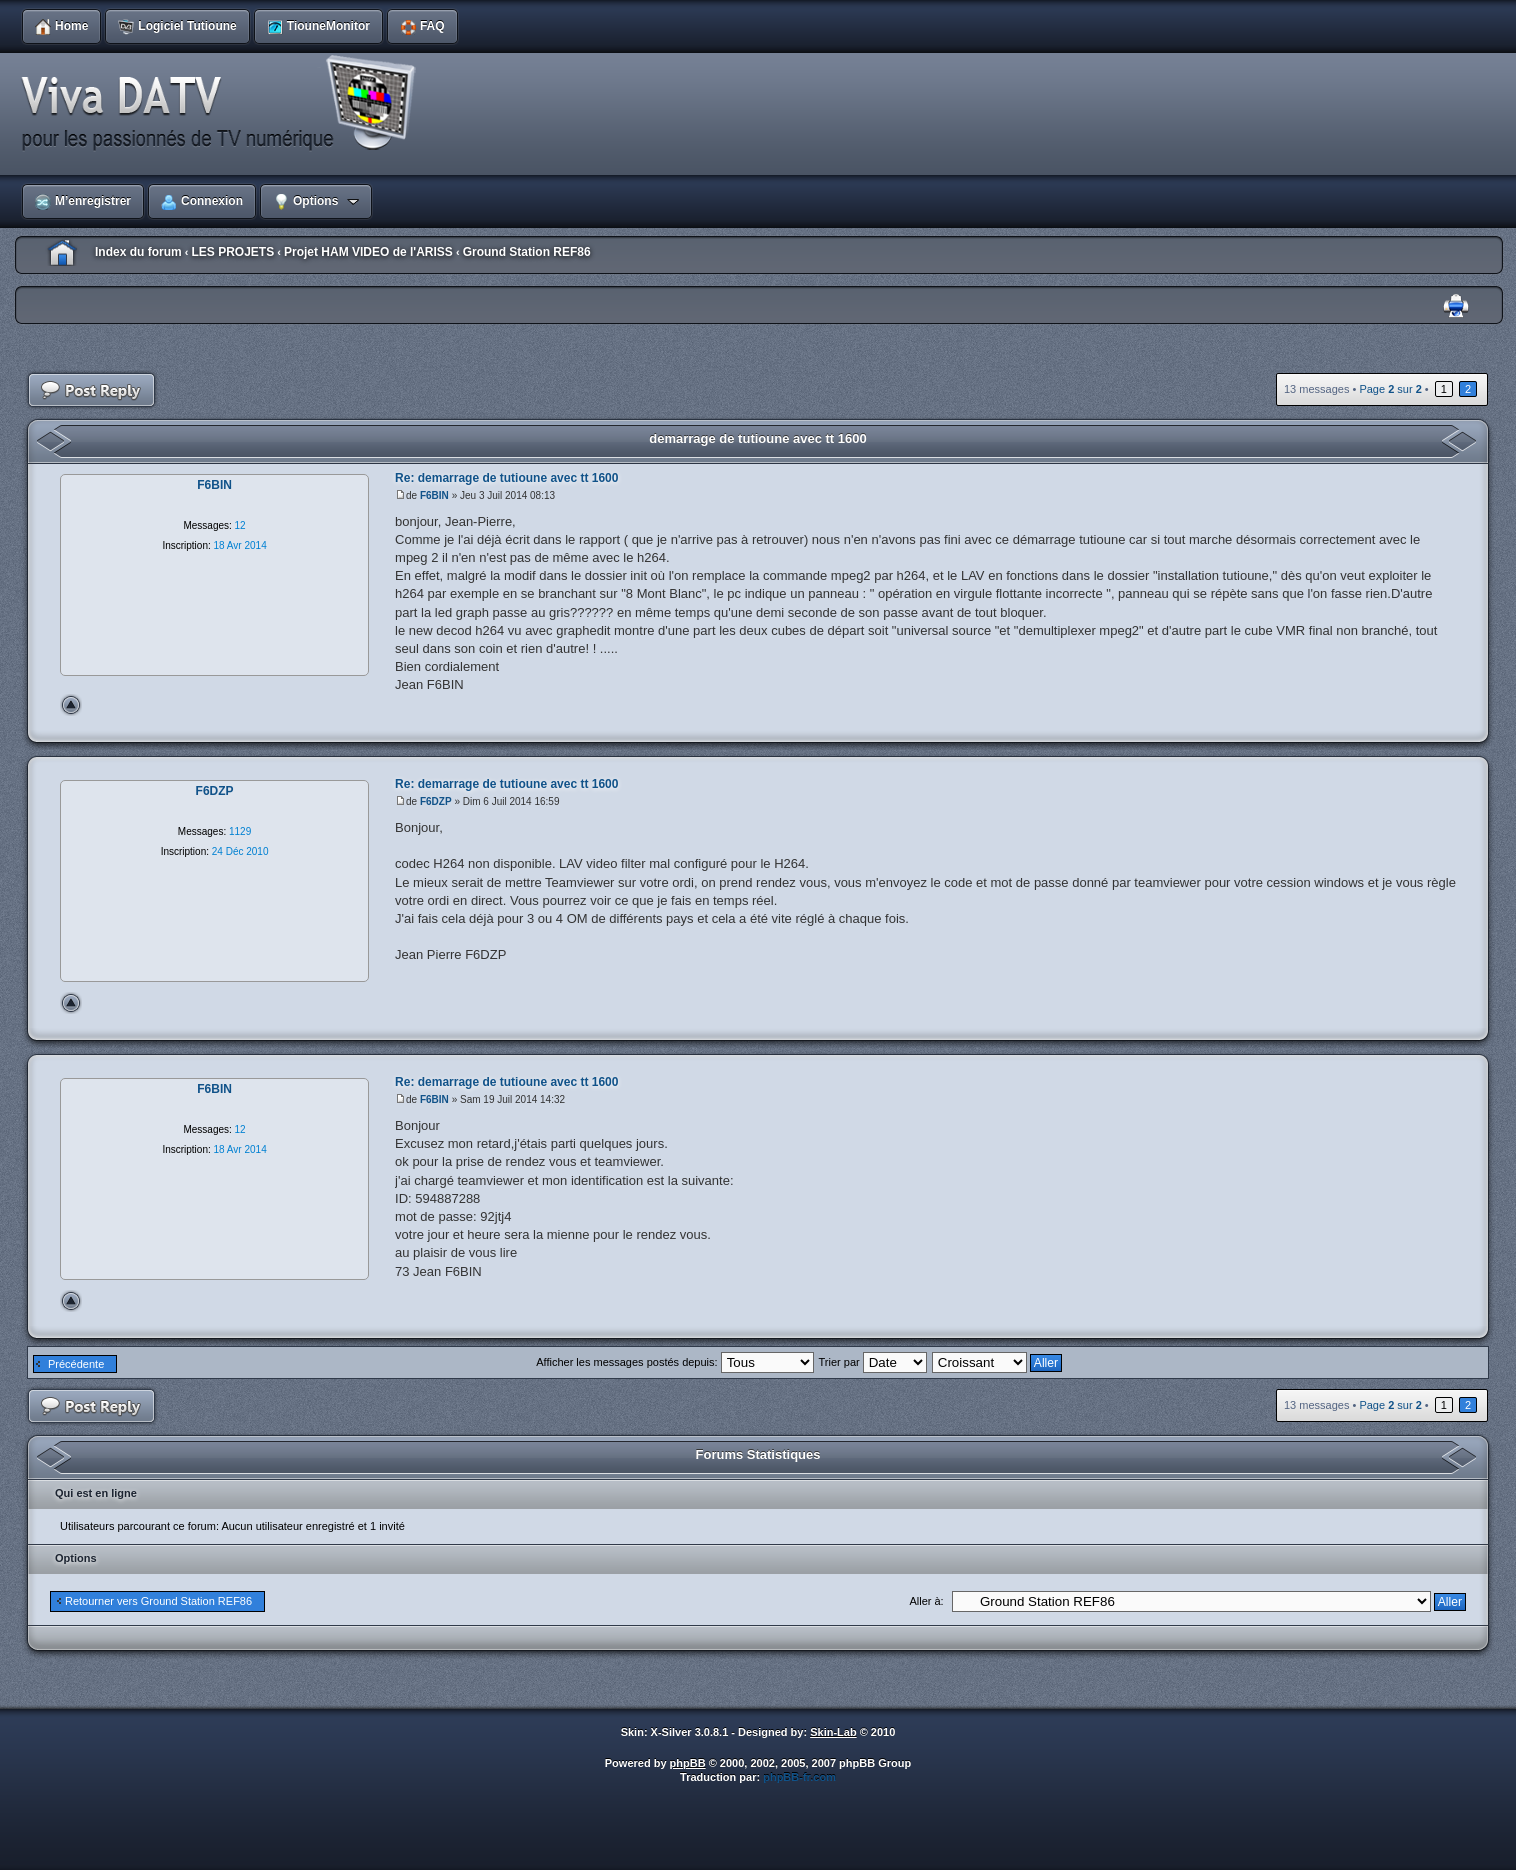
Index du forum (138, 252)
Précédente (76, 1364)
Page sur (1390, 389)
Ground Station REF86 (527, 252)
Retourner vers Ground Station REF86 (158, 1601)
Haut (71, 705)
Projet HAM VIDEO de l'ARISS (368, 252)
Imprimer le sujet (1456, 306)
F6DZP (436, 801)
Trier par (873, 1362)
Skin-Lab (833, 1732)
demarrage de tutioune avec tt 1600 (757, 438)
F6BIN (434, 495)
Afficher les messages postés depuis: (674, 1362)
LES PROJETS (232, 252)
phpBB (688, 1763)
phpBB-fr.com (799, 1777)
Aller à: (926, 1601)
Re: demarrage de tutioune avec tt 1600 (506, 478)
